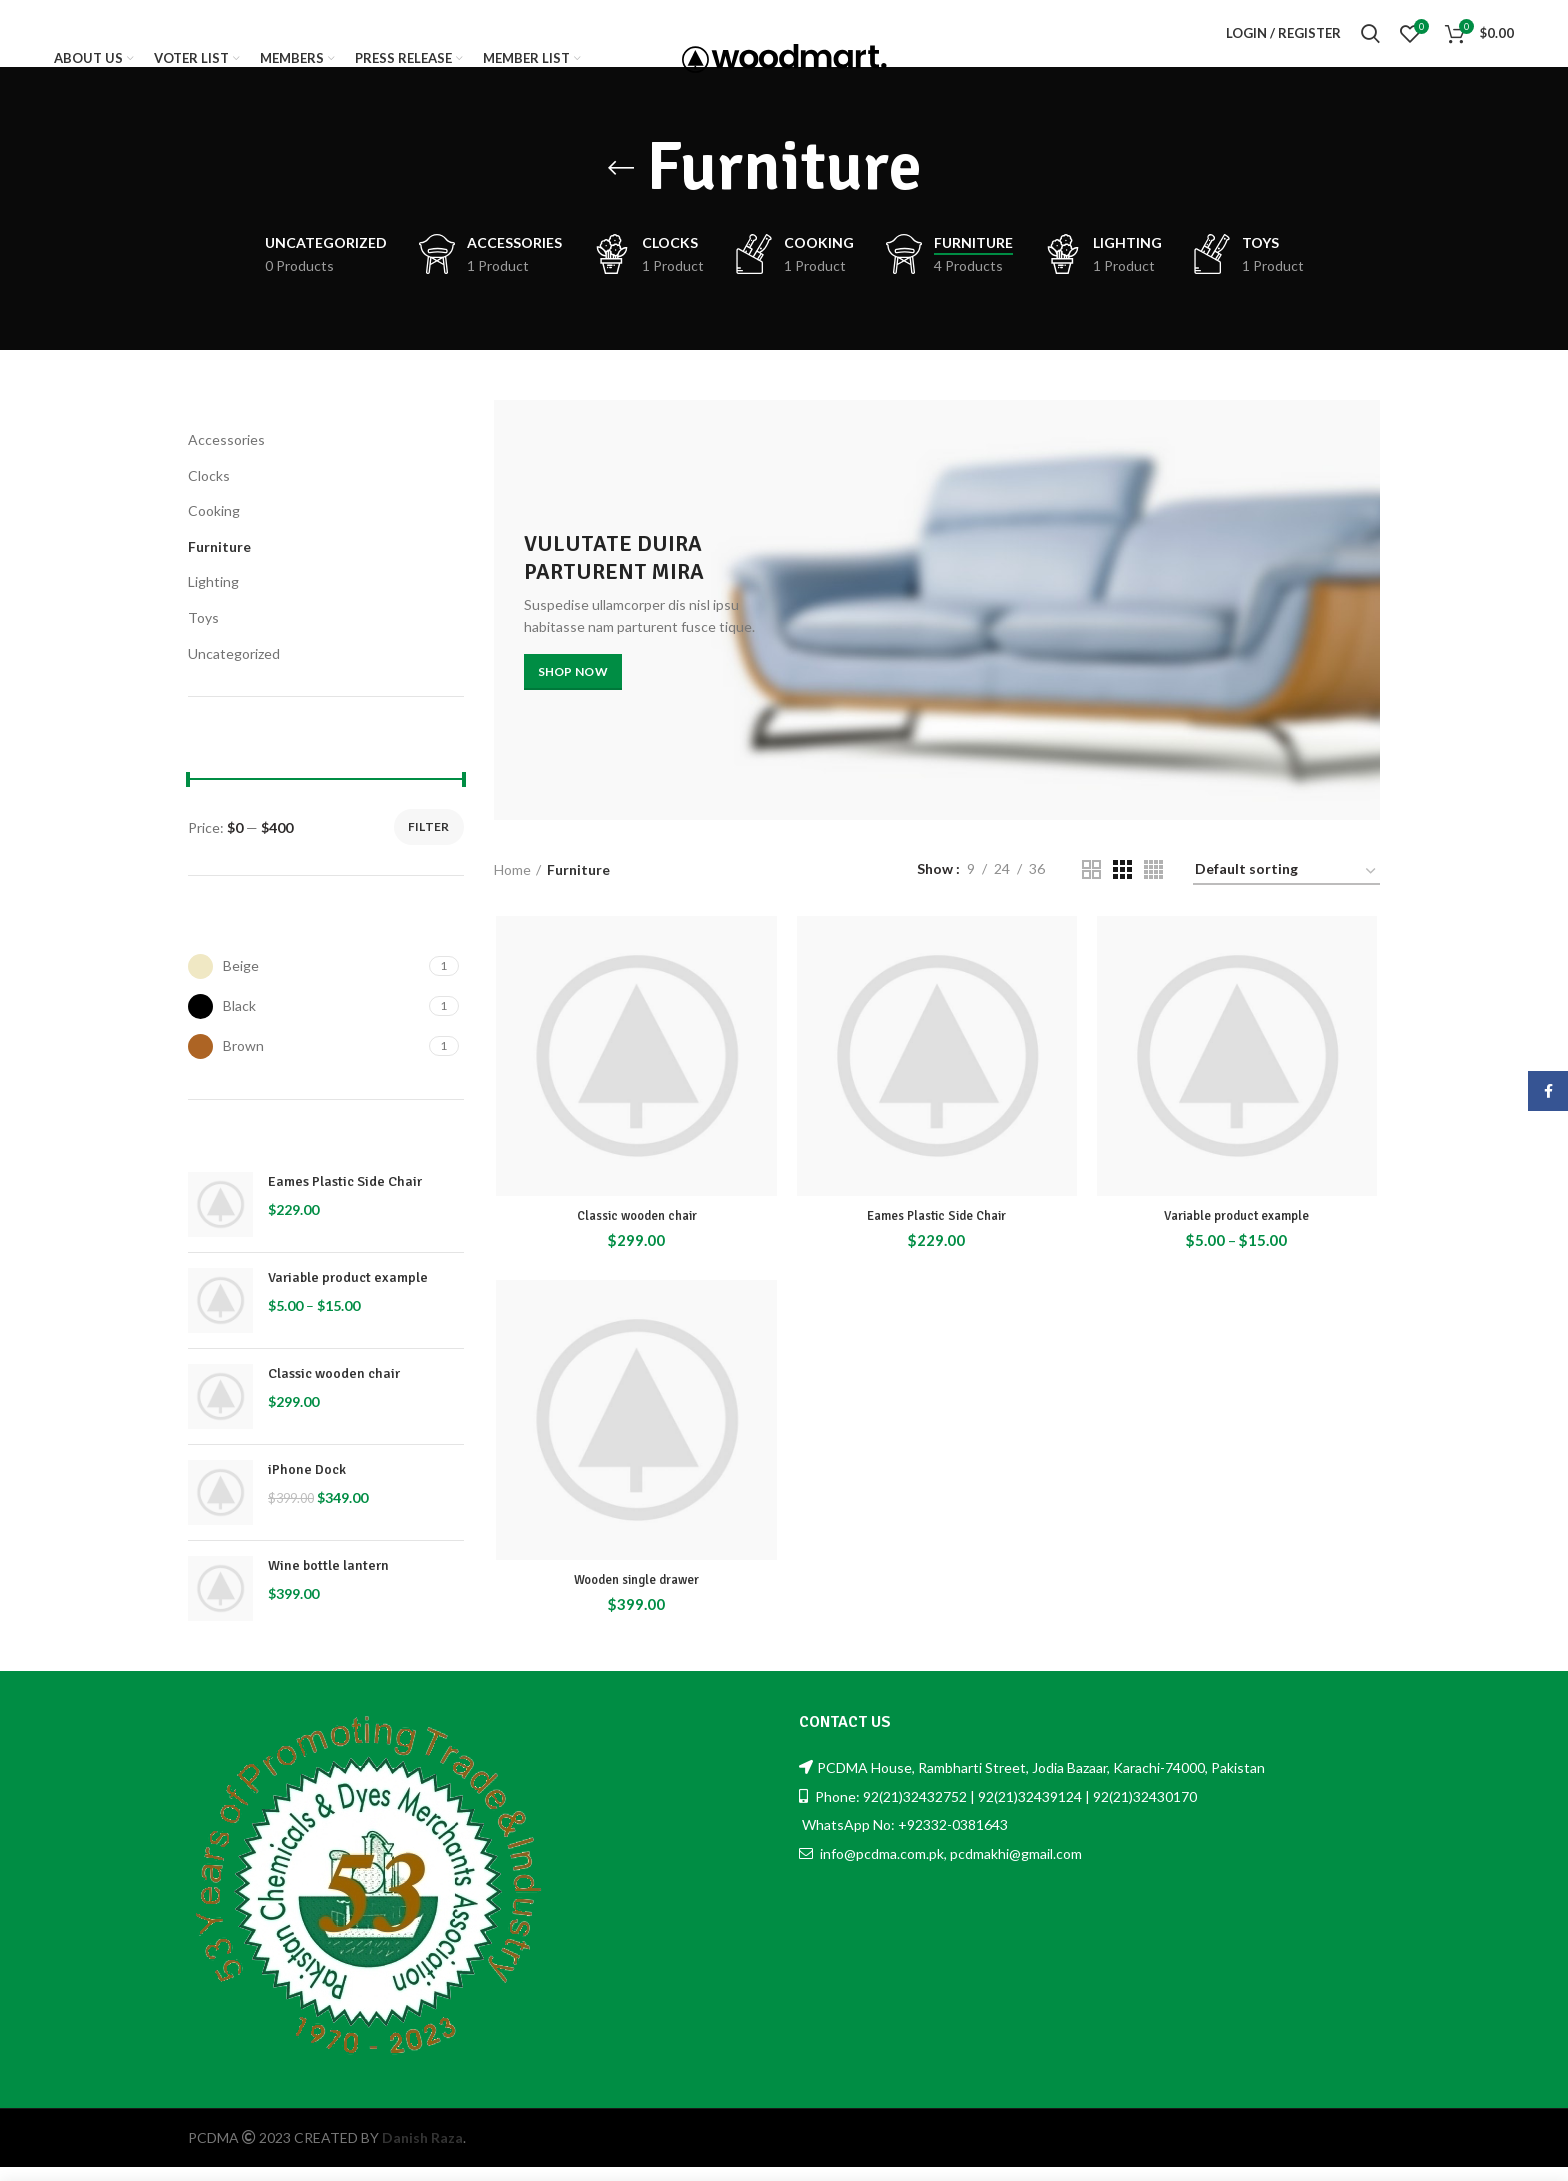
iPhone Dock (307, 1487)
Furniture (219, 563)
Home (512, 886)
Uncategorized (234, 670)
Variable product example (348, 1295)
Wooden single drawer (634, 1601)
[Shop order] (1286, 889)
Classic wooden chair (334, 1391)
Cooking (214, 528)
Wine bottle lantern (328, 1583)
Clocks (209, 492)
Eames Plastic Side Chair (345, 1199)
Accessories (226, 457)
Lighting (213, 599)
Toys (203, 635)
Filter (429, 844)
